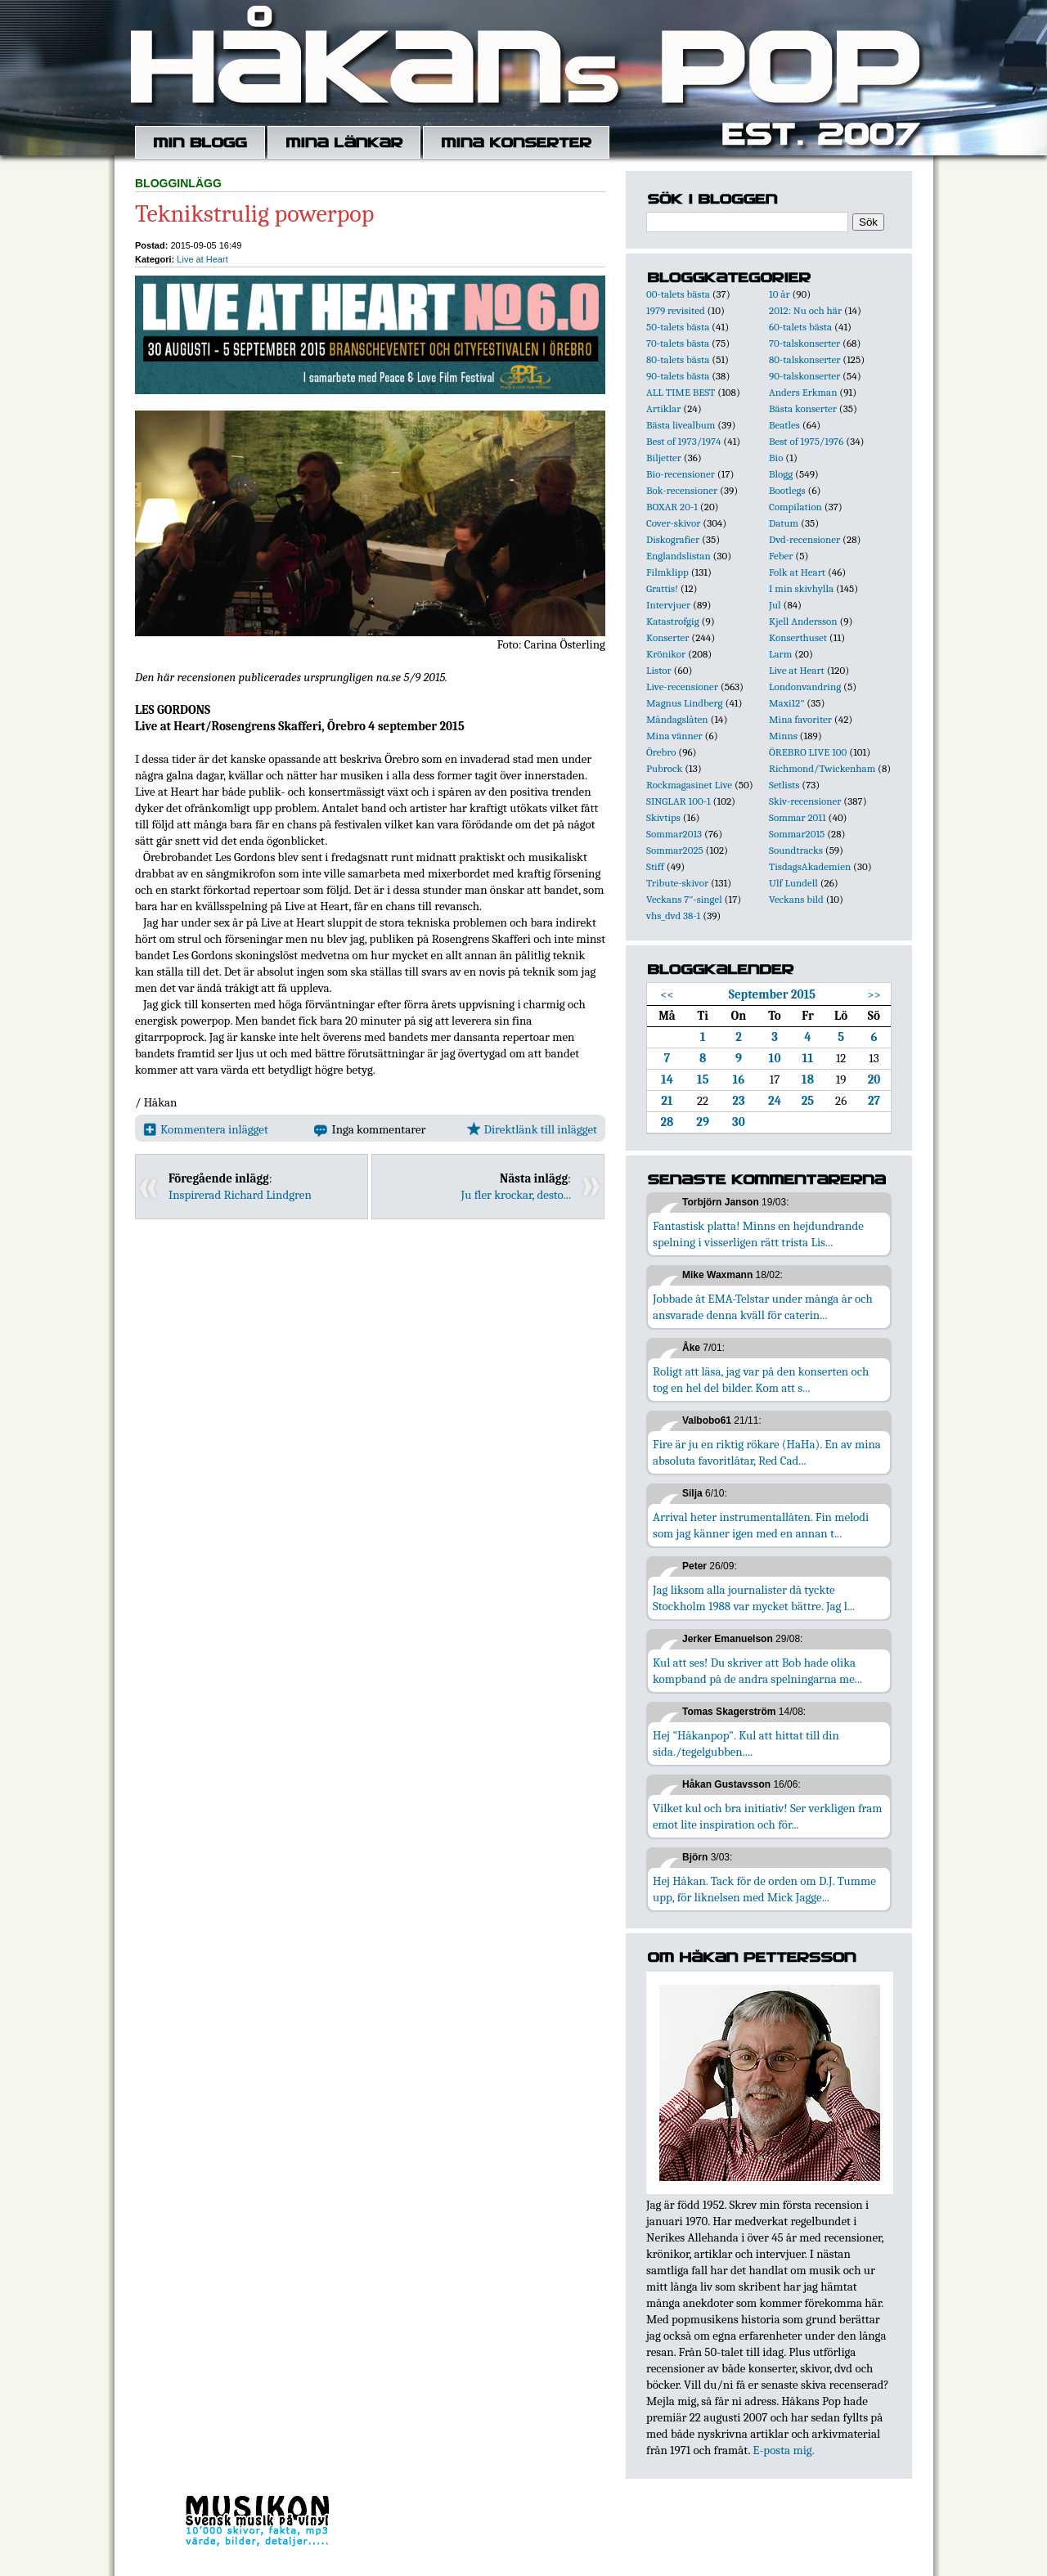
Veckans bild (796, 899)
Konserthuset (798, 637)
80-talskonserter (804, 359)
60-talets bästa (800, 327)
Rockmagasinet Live (689, 785)
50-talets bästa (677, 327)
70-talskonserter (804, 343)
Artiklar (663, 408)
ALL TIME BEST (680, 392)
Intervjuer (668, 605)
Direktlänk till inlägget (532, 1129)
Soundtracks (796, 850)
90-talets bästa (677, 376)
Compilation (795, 506)
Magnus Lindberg (684, 703)
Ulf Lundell (793, 883)
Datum (783, 523)
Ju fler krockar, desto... (516, 1194)
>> (874, 994)
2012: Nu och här (805, 310)
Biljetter (663, 457)
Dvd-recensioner (804, 539)
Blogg (781, 474)
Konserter (667, 637)
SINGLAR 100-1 (678, 801)
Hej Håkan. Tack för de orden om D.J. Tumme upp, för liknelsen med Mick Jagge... (764, 1889)
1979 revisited (675, 310)
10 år (779, 294)
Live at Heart (202, 259)
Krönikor (665, 654)
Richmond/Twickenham (822, 768)
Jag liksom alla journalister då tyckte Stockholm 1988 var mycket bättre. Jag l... (754, 1597)
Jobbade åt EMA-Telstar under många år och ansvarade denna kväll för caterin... (763, 1306)
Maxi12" (787, 703)
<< (667, 994)
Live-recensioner (682, 686)
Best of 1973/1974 (683, 441)
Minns (783, 735)
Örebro (661, 752)
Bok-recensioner (681, 490)
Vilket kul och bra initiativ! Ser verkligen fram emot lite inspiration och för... (768, 1816)
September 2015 (772, 994)
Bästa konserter (803, 408)
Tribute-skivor (677, 883)
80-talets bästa (677, 359)
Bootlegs (787, 490)
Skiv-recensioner (805, 801)
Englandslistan (678, 556)
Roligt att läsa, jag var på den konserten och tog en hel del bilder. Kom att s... (761, 1379)
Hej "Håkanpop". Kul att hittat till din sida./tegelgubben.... (746, 1743)
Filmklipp (667, 572)
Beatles (784, 425)
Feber (781, 556)
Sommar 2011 (797, 817)
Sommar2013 (674, 834)
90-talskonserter (804, 376)
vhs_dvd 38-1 (673, 915)
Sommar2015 (797, 834)
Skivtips (663, 817)
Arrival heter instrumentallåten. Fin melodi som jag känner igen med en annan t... (761, 1525)
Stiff (655, 866)
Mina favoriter (800, 719)
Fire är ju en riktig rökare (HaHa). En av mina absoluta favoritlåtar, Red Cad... (767, 1452)
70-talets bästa (677, 343)
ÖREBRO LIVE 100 (808, 752)
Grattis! (662, 588)
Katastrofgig (672, 621)
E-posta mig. (783, 2450)
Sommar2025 (674, 850)
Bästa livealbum (680, 425)
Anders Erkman (803, 392)
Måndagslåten (677, 719)
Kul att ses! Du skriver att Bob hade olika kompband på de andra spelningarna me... (757, 1670)
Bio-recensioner (680, 474)
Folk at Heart (797, 572)
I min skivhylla (801, 588)
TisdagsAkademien (810, 866)
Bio (776, 457)
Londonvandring (805, 686)
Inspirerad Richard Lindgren (240, 1194)
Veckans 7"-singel (684, 899)
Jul (775, 605)
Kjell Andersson (803, 621)
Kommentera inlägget (205, 1129)
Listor (659, 670)
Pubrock (664, 768)
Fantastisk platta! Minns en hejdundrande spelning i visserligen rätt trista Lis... (758, 1234)
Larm (780, 654)
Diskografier (672, 539)
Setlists (784, 785)
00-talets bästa (678, 294)
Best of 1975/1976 (806, 441)
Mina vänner (674, 735)
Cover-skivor (673, 523)
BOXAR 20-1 (672, 506)
